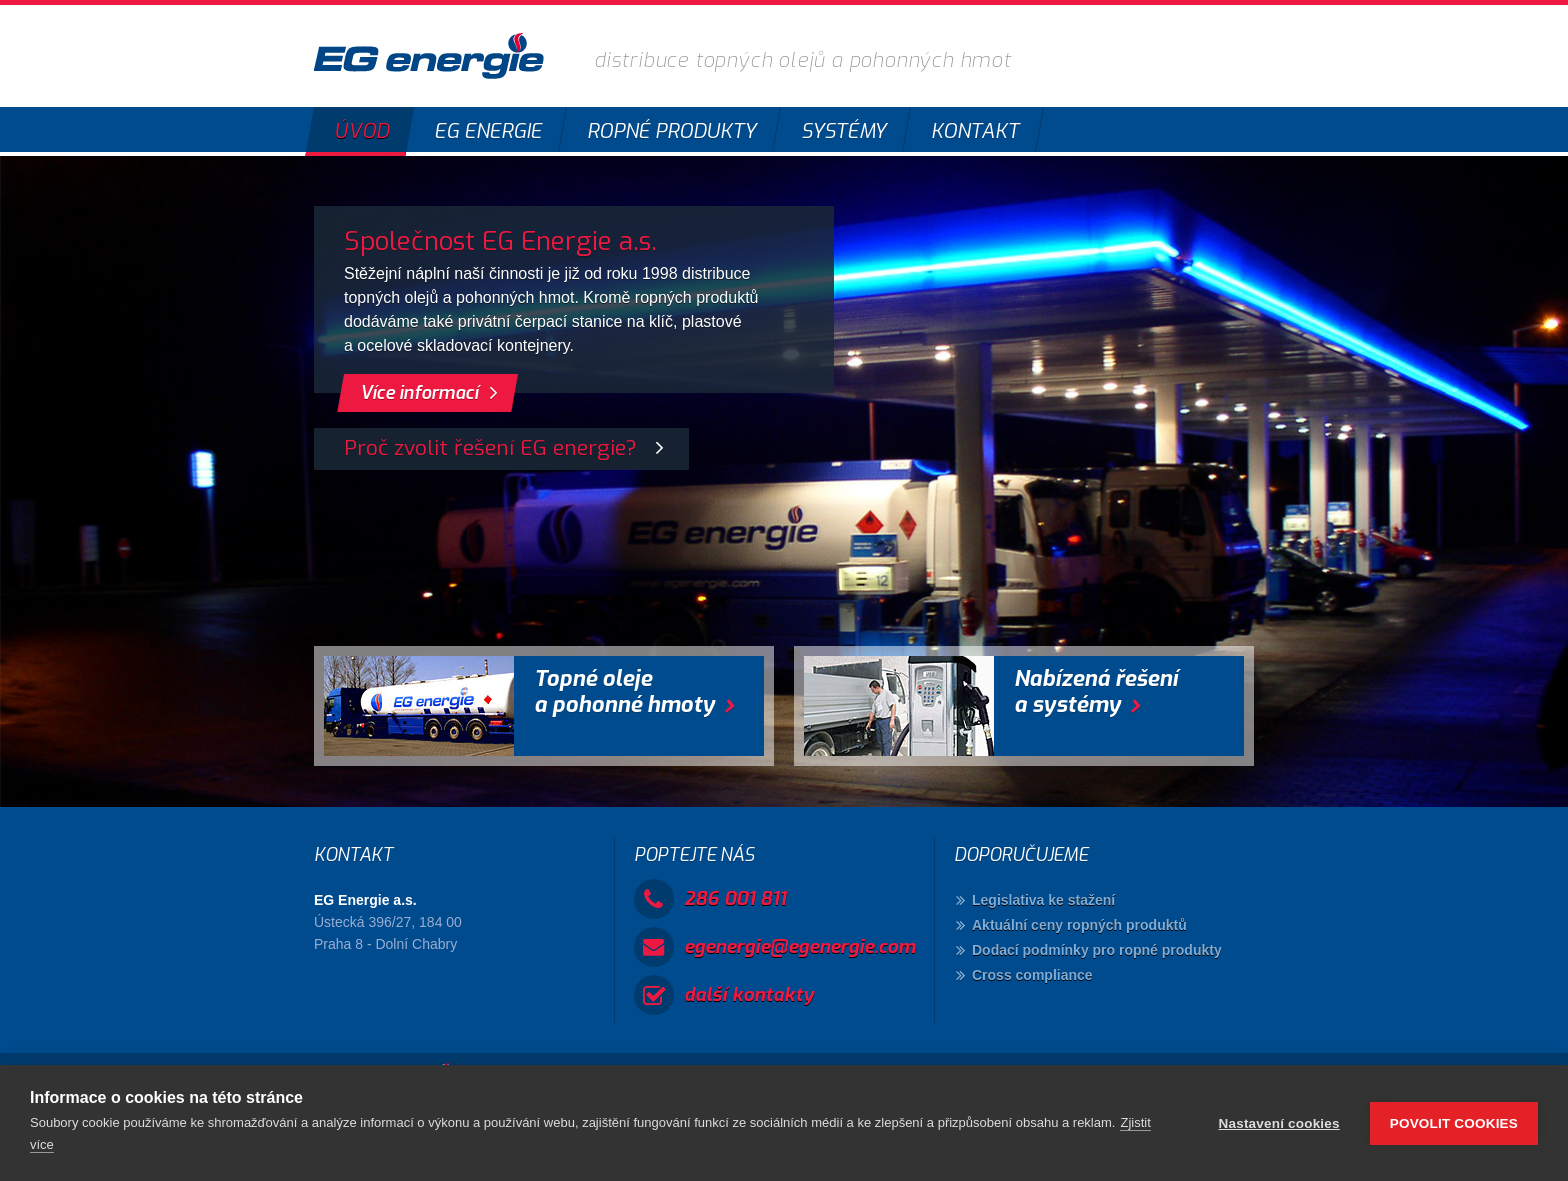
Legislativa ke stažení (1043, 900)
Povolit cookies (1454, 1123)
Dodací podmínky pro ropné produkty (1097, 950)
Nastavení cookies (1279, 1123)
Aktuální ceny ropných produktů (1079, 925)
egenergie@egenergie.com (800, 946)
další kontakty (749, 994)
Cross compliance (1032, 975)
